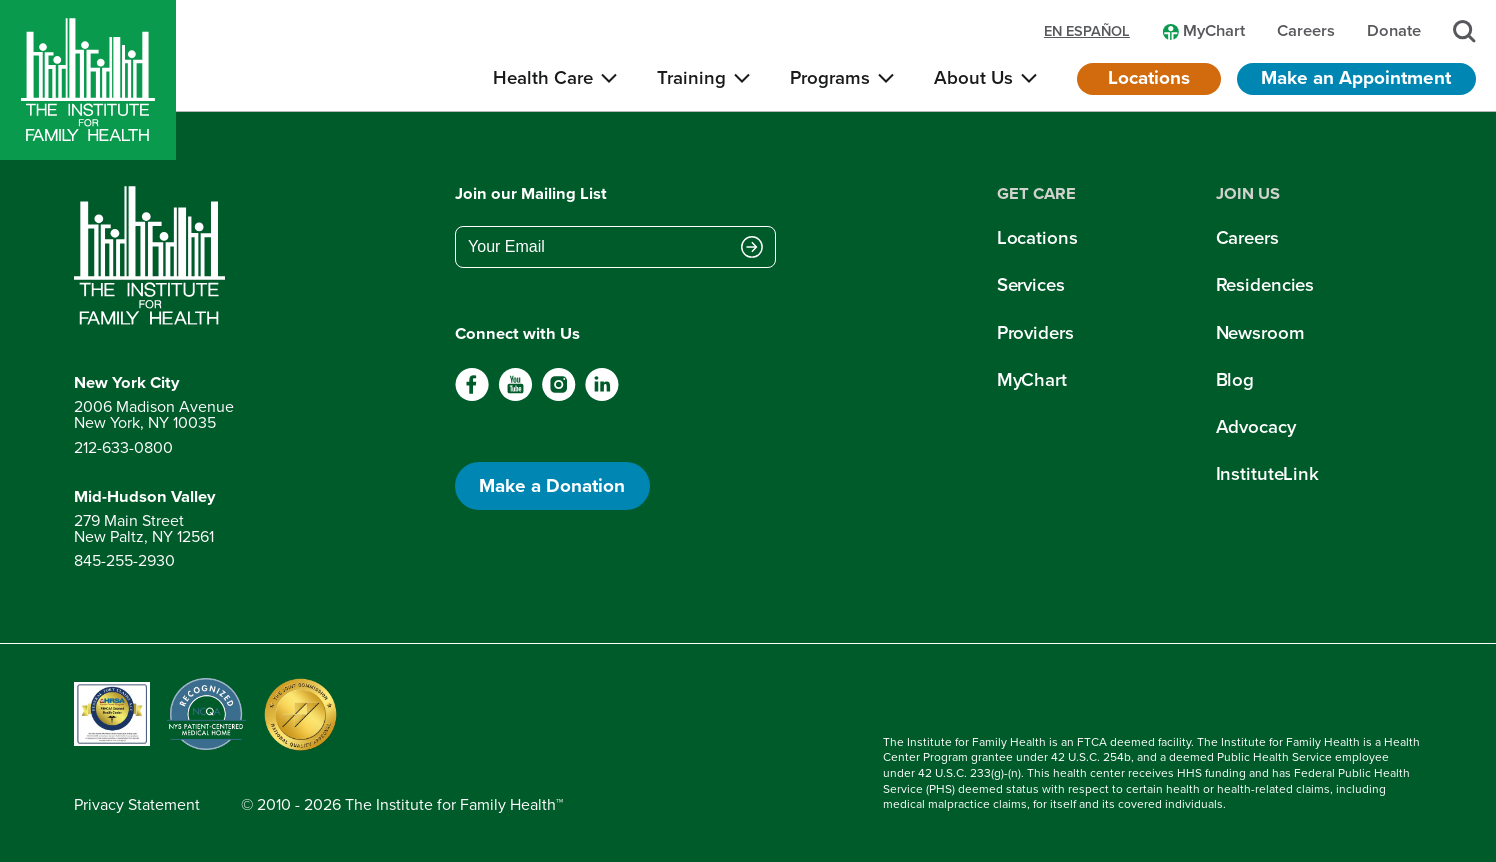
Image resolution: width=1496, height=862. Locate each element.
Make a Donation (552, 485)
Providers (1035, 332)
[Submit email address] (752, 249)
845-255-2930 (124, 560)
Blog (1235, 379)
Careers (1247, 237)
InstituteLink (1267, 473)
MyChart (1032, 379)
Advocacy (1256, 426)
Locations (1149, 77)
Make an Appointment (1356, 77)
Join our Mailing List (531, 194)
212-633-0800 (123, 447)
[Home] (88, 80)
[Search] (1464, 31)
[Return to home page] (154, 256)
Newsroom (1260, 332)
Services (1031, 284)
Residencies (1265, 284)
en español (1087, 31)
